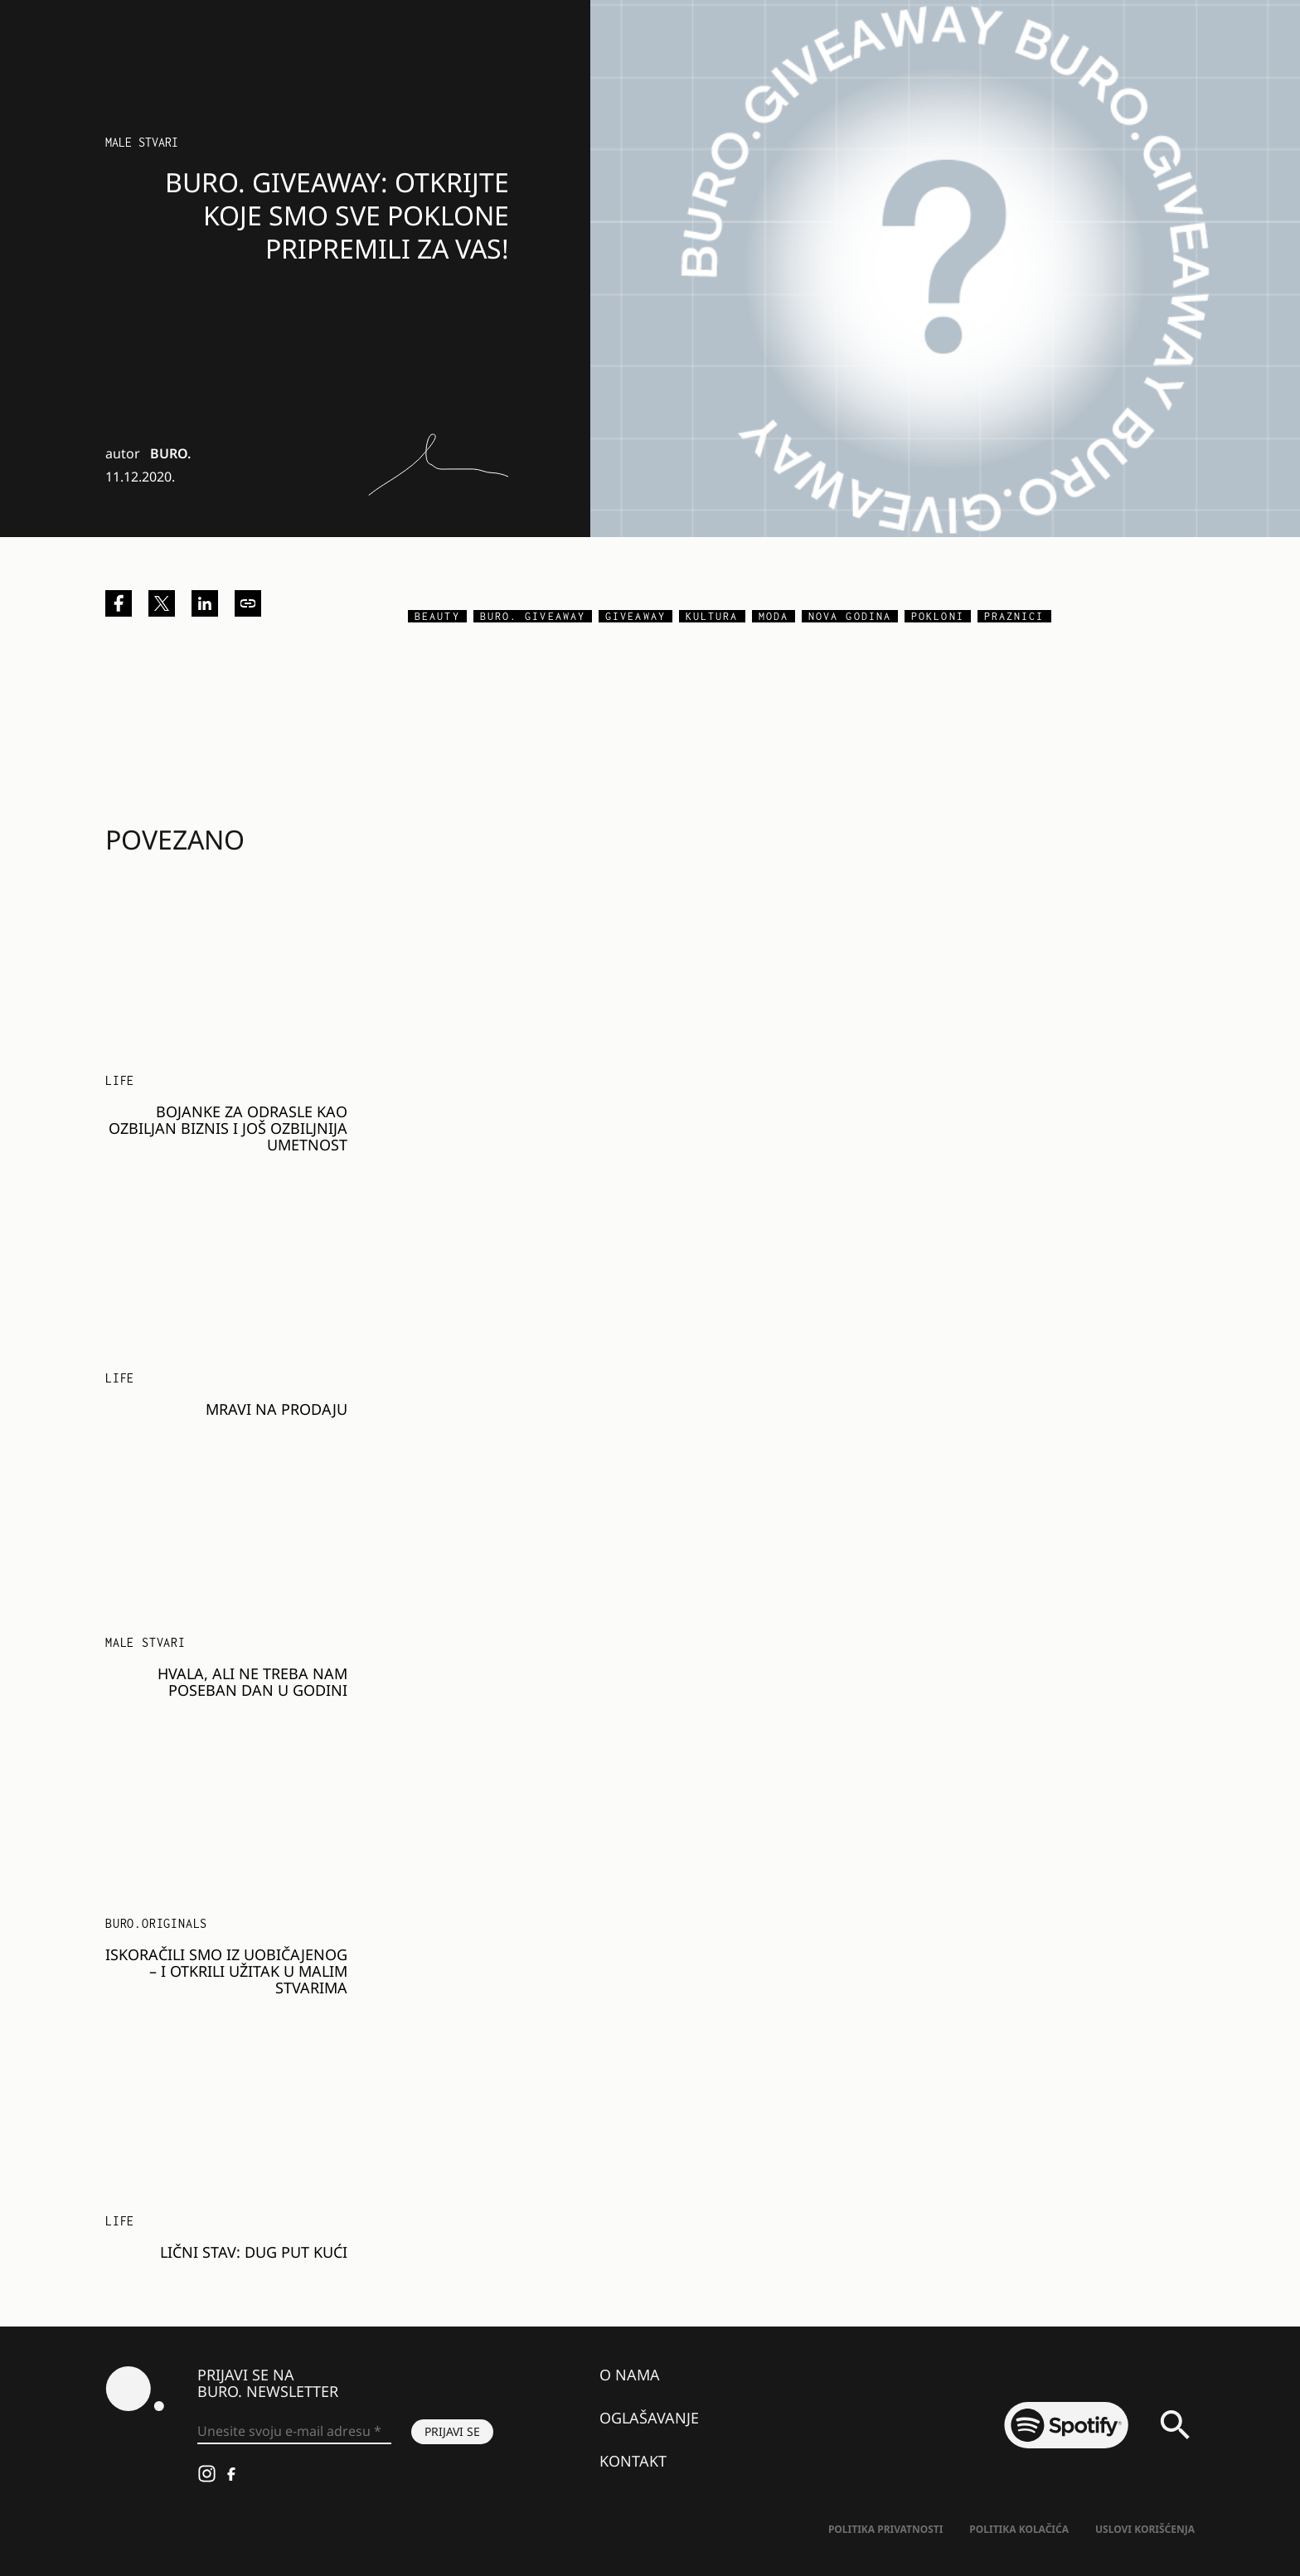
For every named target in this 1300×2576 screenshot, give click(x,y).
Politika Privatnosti (885, 2529)
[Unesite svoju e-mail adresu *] (294, 2431)
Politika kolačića (1019, 2529)
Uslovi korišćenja (1145, 2529)
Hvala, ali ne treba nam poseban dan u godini (252, 1681)
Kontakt (633, 2461)
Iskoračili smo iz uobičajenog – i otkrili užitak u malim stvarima (226, 1970)
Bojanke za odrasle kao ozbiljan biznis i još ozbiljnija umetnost (228, 1128)
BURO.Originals (156, 1923)
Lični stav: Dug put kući (253, 2252)
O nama (629, 2375)
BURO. (170, 453)
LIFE (119, 1080)
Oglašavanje (649, 2418)
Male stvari (141, 142)
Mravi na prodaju (276, 1409)
